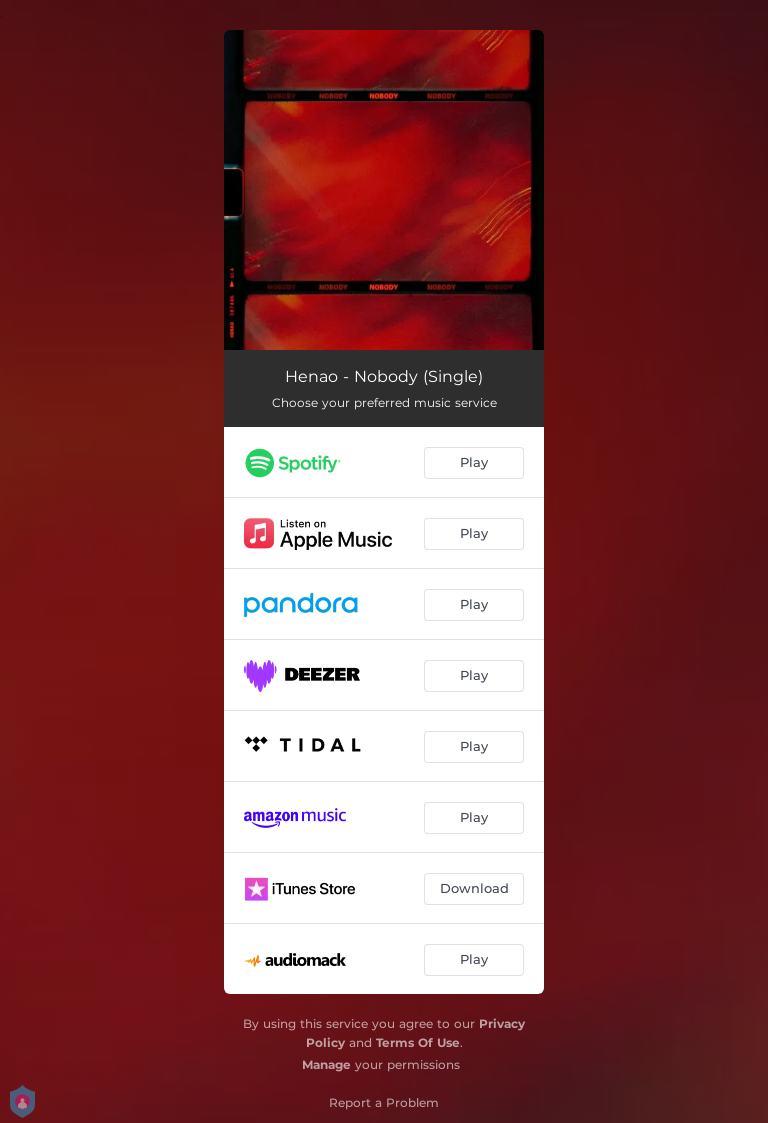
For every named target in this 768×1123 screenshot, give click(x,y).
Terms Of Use (418, 1042)
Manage (326, 1064)
